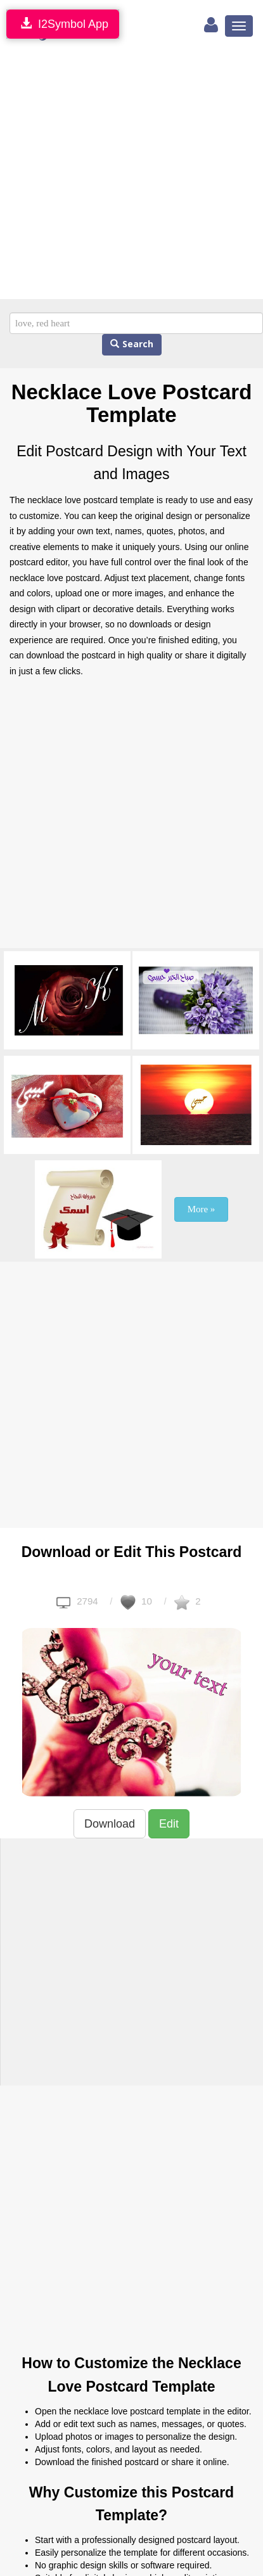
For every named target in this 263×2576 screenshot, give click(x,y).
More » (201, 1209)
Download (109, 1823)
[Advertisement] (119, 174)
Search (131, 344)
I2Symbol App (62, 23)
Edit (169, 1823)
